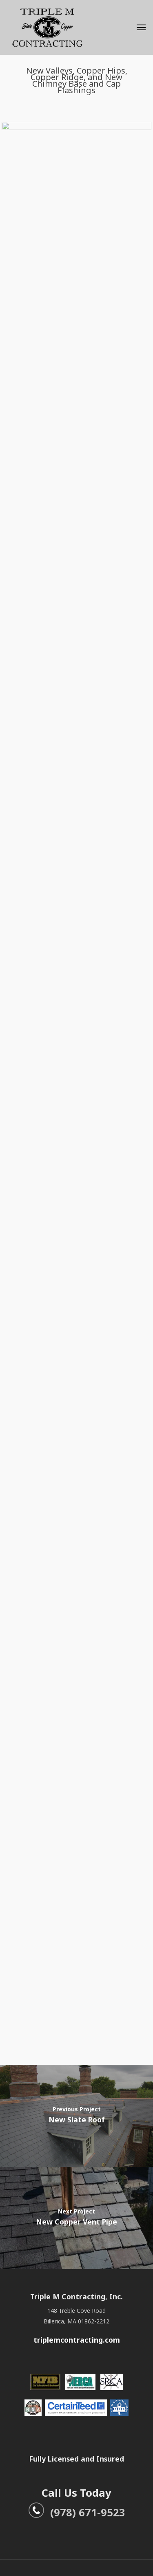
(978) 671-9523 (76, 2512)
